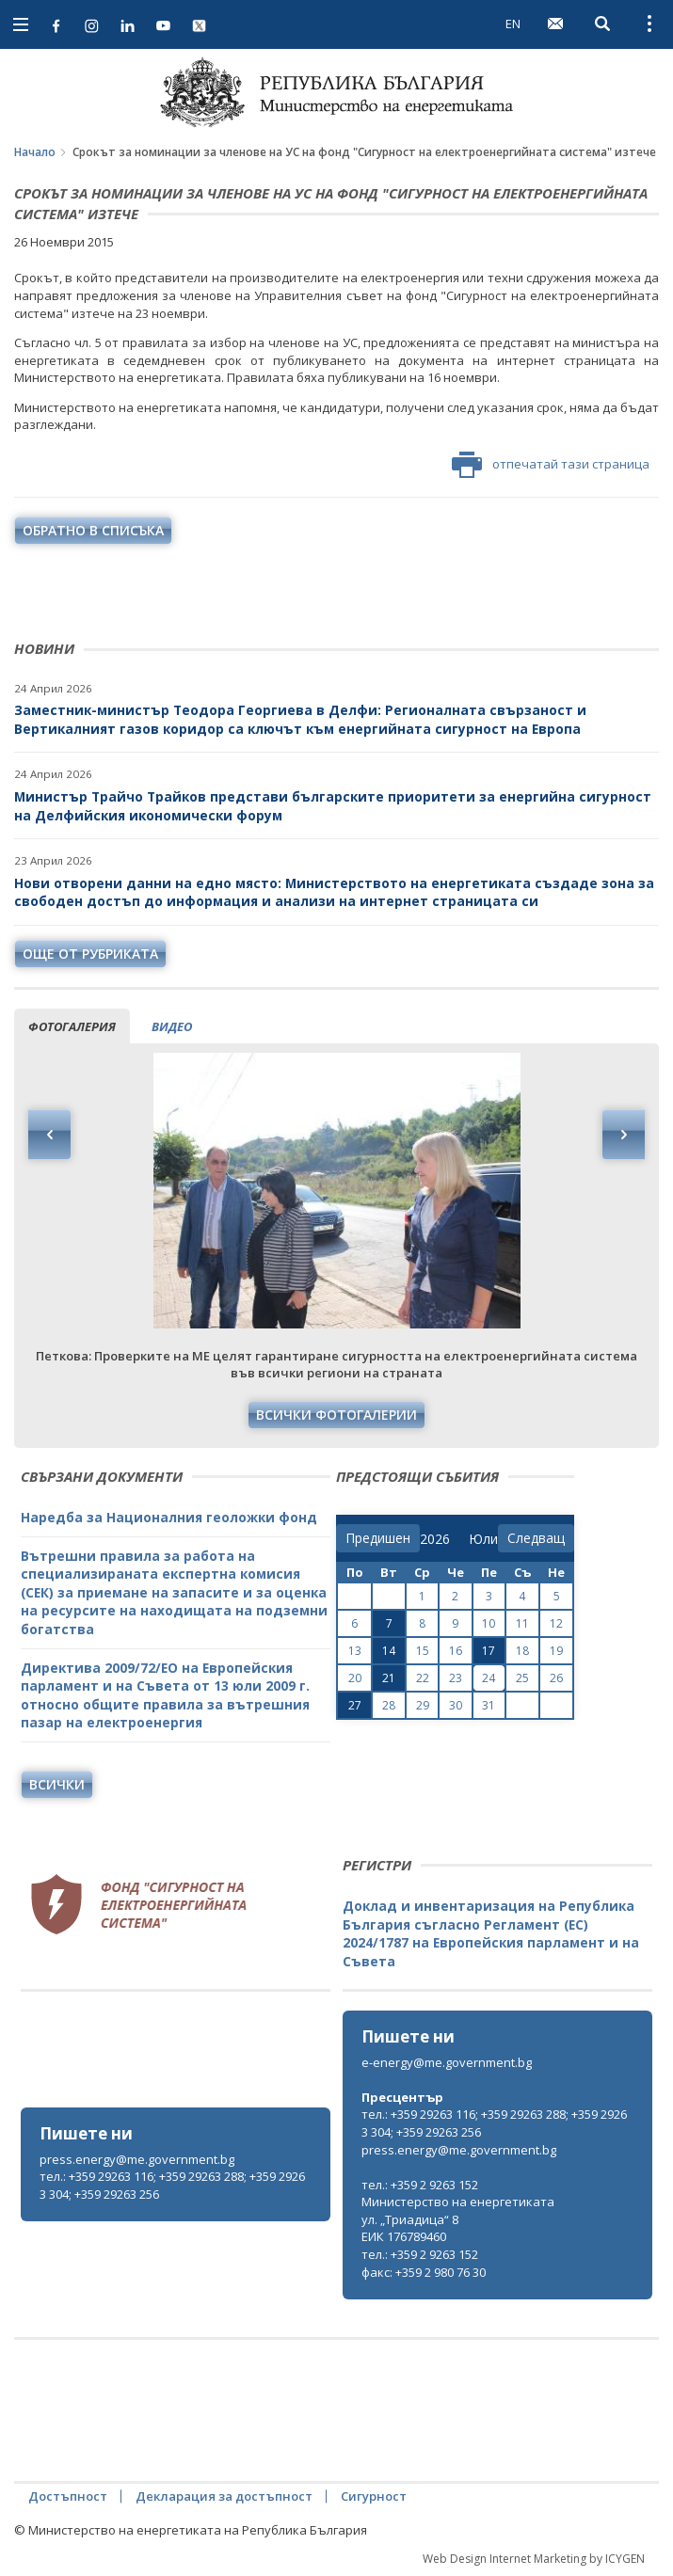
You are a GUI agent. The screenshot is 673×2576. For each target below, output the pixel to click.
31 (488, 1705)
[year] (435, 1539)
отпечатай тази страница (550, 465)
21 (388, 1678)
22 (422, 1678)
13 (354, 1651)
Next (623, 1134)
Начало (35, 152)
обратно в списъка (93, 530)
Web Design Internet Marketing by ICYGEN (534, 2559)
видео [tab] (172, 1026)
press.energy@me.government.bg (137, 2159)
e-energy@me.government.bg (446, 2062)
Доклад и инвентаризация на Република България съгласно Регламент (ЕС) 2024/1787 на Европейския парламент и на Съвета (491, 1933)
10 (488, 1623)
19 (556, 1651)
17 (488, 1651)
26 (556, 1678)
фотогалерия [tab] (72, 1026)
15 (422, 1651)
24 (488, 1678)
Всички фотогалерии (336, 1414)
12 (556, 1623)
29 (422, 1705)
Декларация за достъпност (224, 2496)
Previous (50, 1134)
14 (388, 1651)
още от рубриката (90, 953)
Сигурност (374, 2496)
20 (354, 1678)
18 (522, 1651)
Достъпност (67, 2496)
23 (455, 1678)
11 (522, 1623)
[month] (483, 1539)
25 (522, 1678)
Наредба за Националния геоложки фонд (169, 1517)
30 (455, 1705)
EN (513, 23)
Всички (57, 1784)
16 (455, 1651)
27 (354, 1705)
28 (388, 1705)
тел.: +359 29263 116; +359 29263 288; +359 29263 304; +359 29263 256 (172, 2185)
